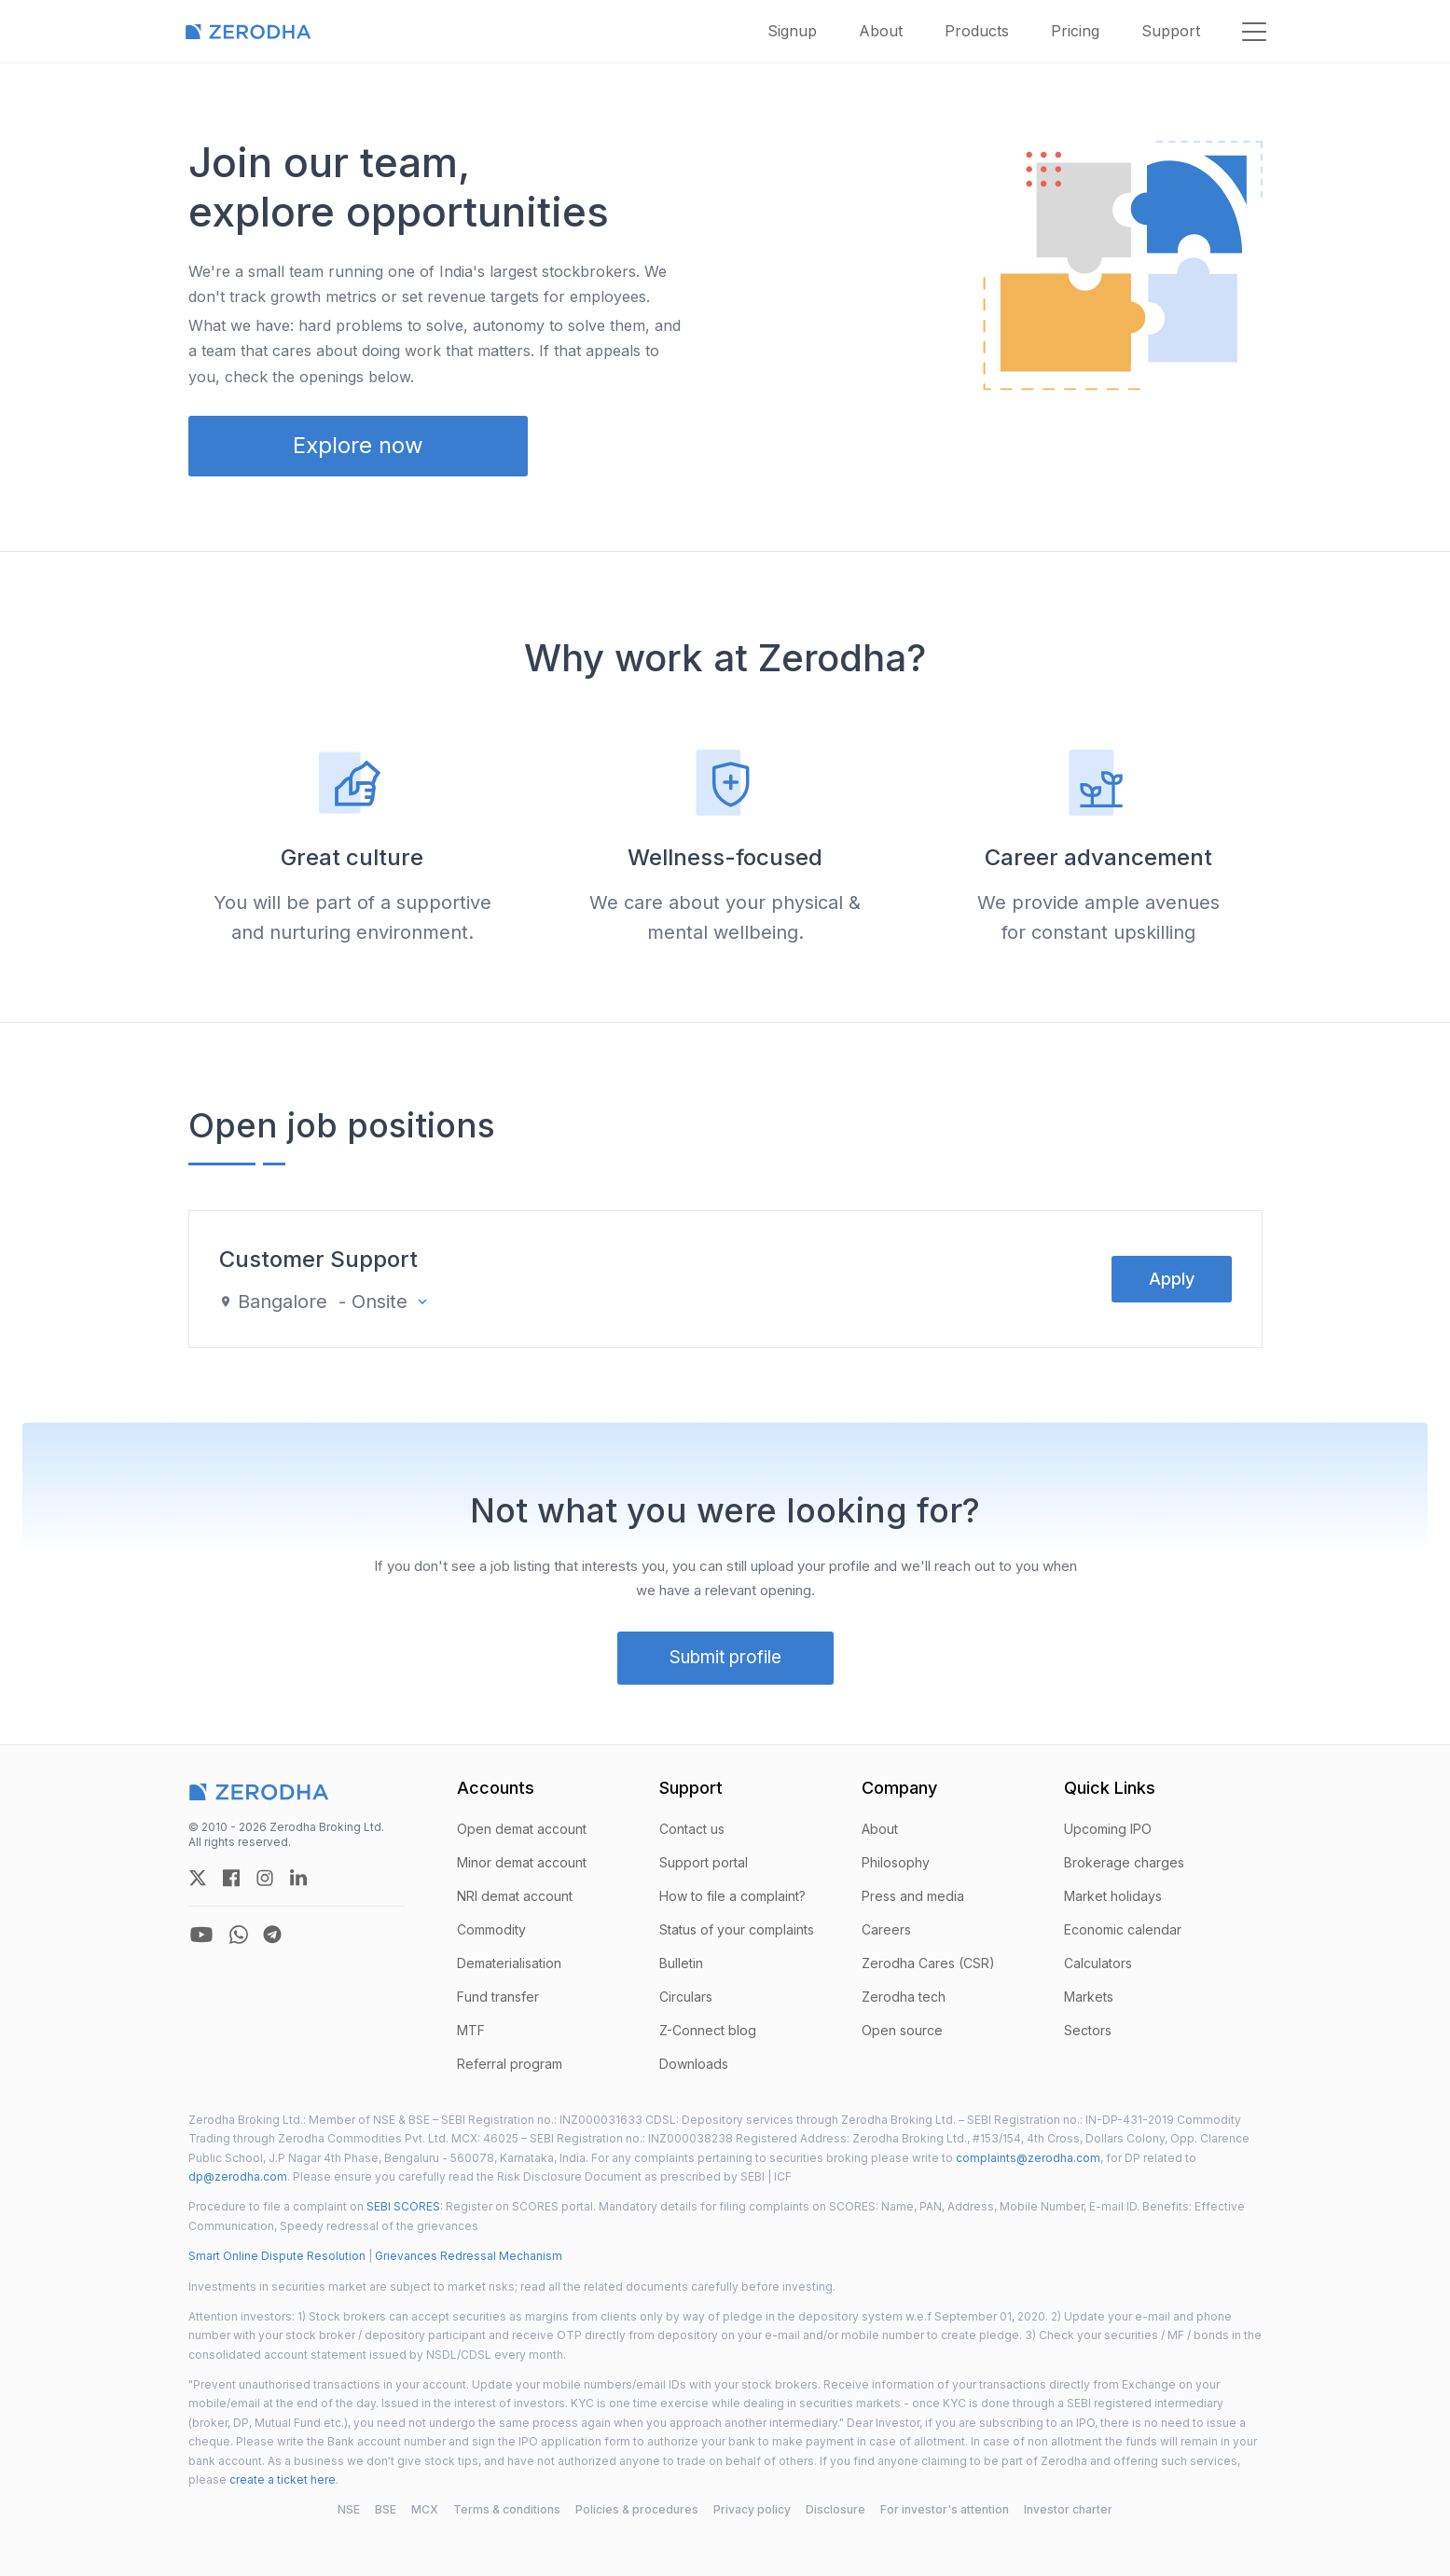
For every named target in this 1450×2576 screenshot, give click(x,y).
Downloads (693, 2064)
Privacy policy (752, 2509)
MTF (471, 2030)
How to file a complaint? (732, 1896)
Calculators (1098, 1963)
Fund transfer (498, 1996)
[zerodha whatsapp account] (238, 1934)
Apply (1172, 1278)
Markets (1088, 1996)
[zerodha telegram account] (272, 1934)
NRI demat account (515, 1896)
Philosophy (896, 1862)
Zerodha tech (904, 1996)
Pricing (1075, 30)
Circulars (685, 1996)
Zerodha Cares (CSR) (928, 1963)
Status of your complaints (736, 1929)
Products (977, 30)
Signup (792, 30)
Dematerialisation (509, 1963)
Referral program (509, 2064)
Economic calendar (1122, 1929)
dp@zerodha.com (237, 2176)
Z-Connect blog (707, 2030)
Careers (886, 1929)
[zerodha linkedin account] (298, 1877)
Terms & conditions (506, 2509)
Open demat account (522, 1829)
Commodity (491, 1929)
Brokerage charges (1124, 1862)
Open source (902, 2030)
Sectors (1088, 2030)
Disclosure (835, 2509)
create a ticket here (282, 2479)
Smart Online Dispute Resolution (277, 2256)
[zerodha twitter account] (197, 1877)
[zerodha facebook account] (231, 1877)
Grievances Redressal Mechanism (468, 2256)
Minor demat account (522, 1862)
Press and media (913, 1896)
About (881, 30)
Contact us (692, 1829)
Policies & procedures (636, 2509)
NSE (349, 2509)
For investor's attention (944, 2509)
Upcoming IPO (1108, 1829)
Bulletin (681, 1963)
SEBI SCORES (403, 2206)
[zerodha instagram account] (264, 1877)
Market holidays (1113, 1896)
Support (1170, 30)
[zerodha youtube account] (201, 1935)
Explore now (358, 445)
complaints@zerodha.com (1028, 2158)
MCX (424, 2509)
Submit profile (725, 1657)
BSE (385, 2509)
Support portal (703, 1862)
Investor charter (1068, 2509)
